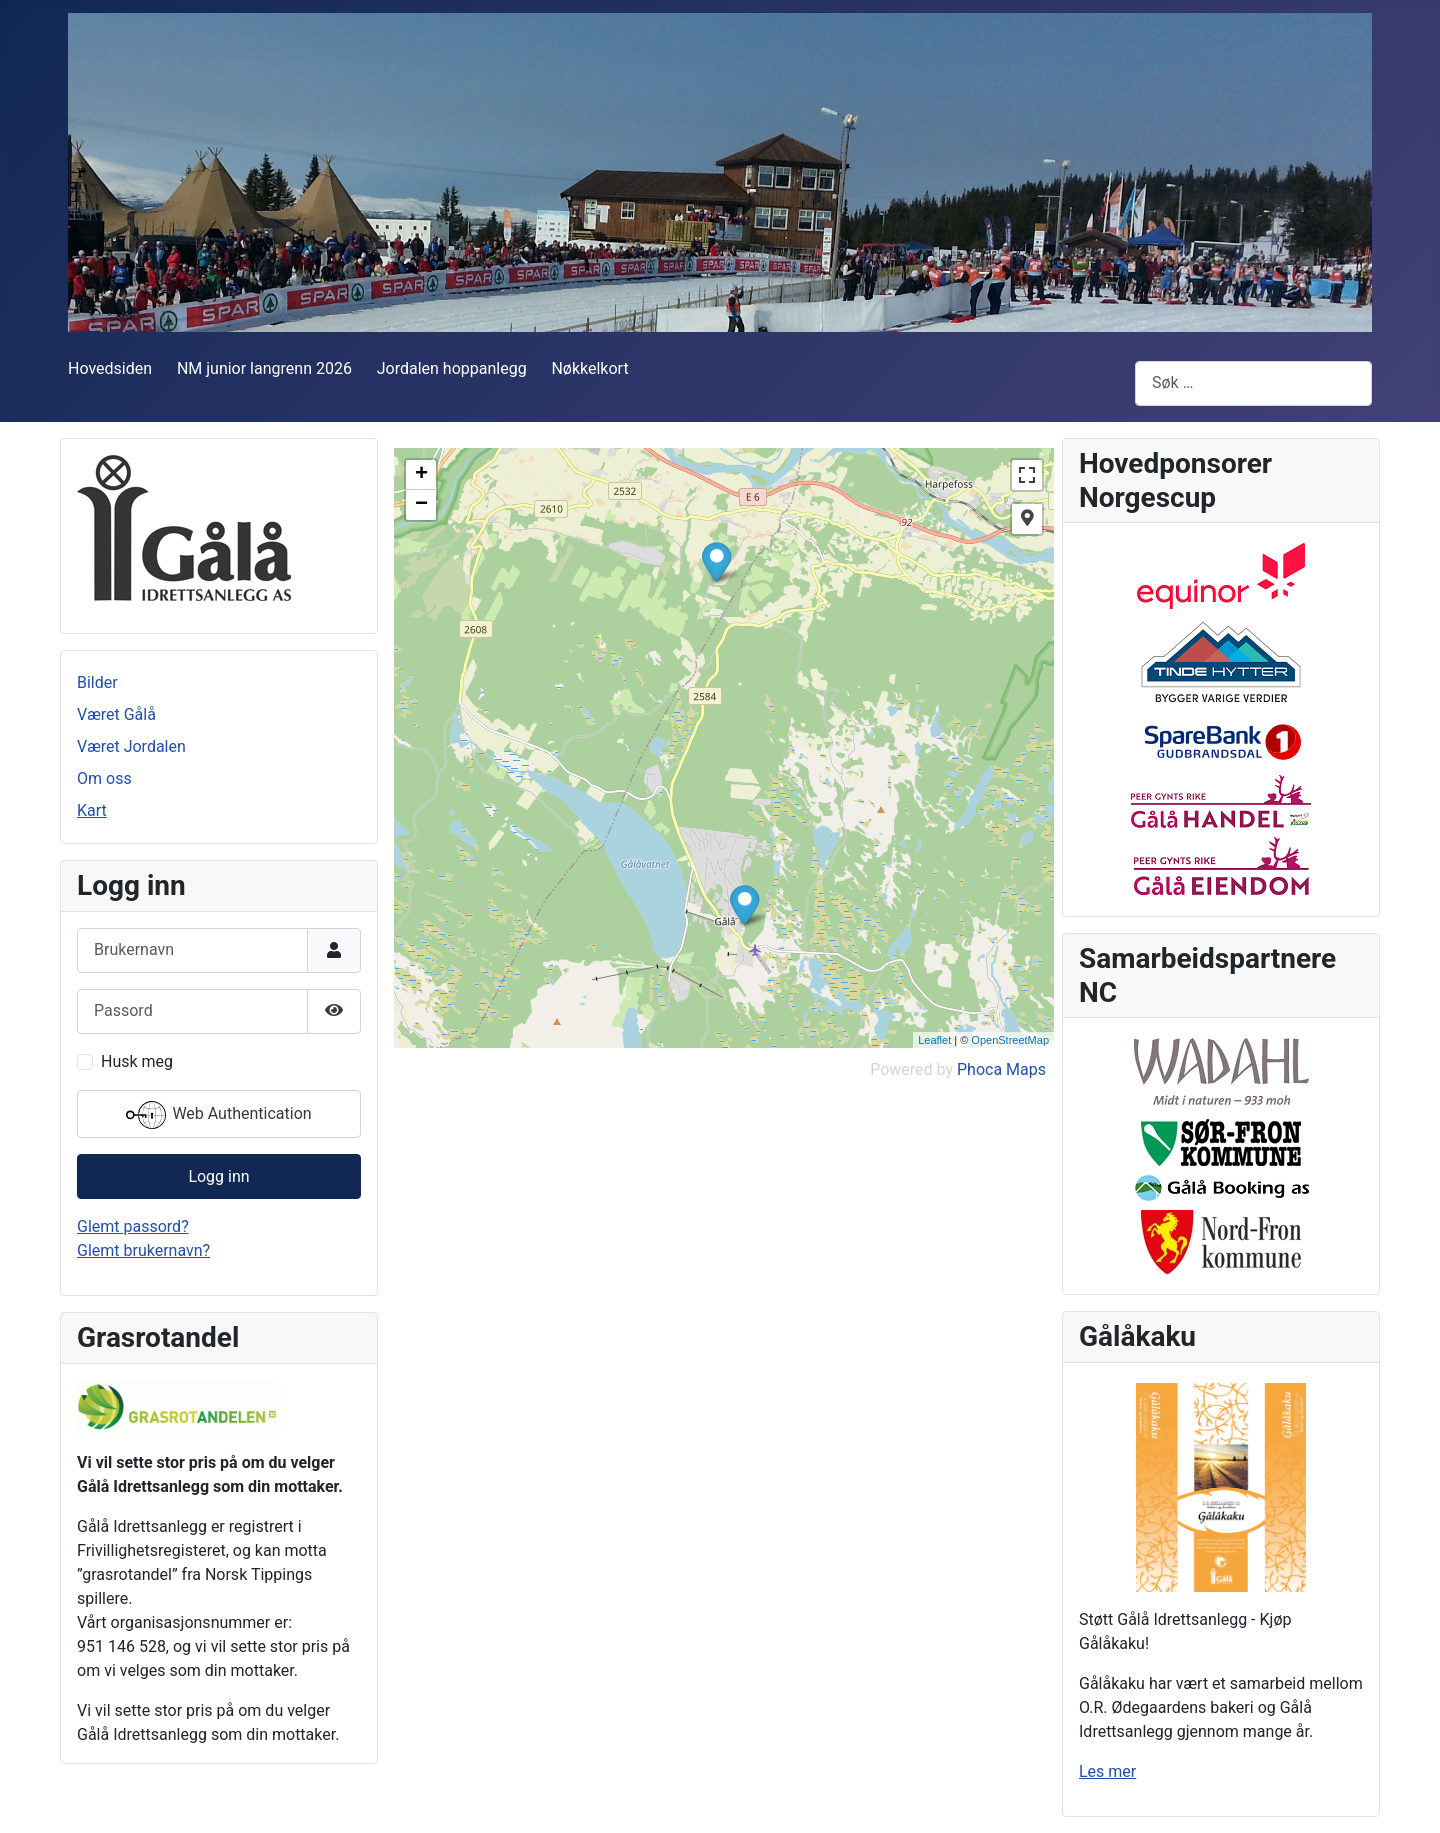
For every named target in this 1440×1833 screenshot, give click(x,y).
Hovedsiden (110, 368)
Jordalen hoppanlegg (452, 368)
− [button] (421, 505)
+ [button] (421, 475)
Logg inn (218, 1176)
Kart (92, 810)
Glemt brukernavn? (143, 1250)
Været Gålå (116, 714)
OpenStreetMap (1010, 1040)
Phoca (979, 1069)
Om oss (104, 778)
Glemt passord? (133, 1226)
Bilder (97, 682)
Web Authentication (218, 1115)
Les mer (1107, 1771)
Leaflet (934, 1040)
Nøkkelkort (589, 368)
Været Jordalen (131, 746)
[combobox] (1253, 383)
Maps (1026, 1069)
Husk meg (137, 1061)
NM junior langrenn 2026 (264, 368)
